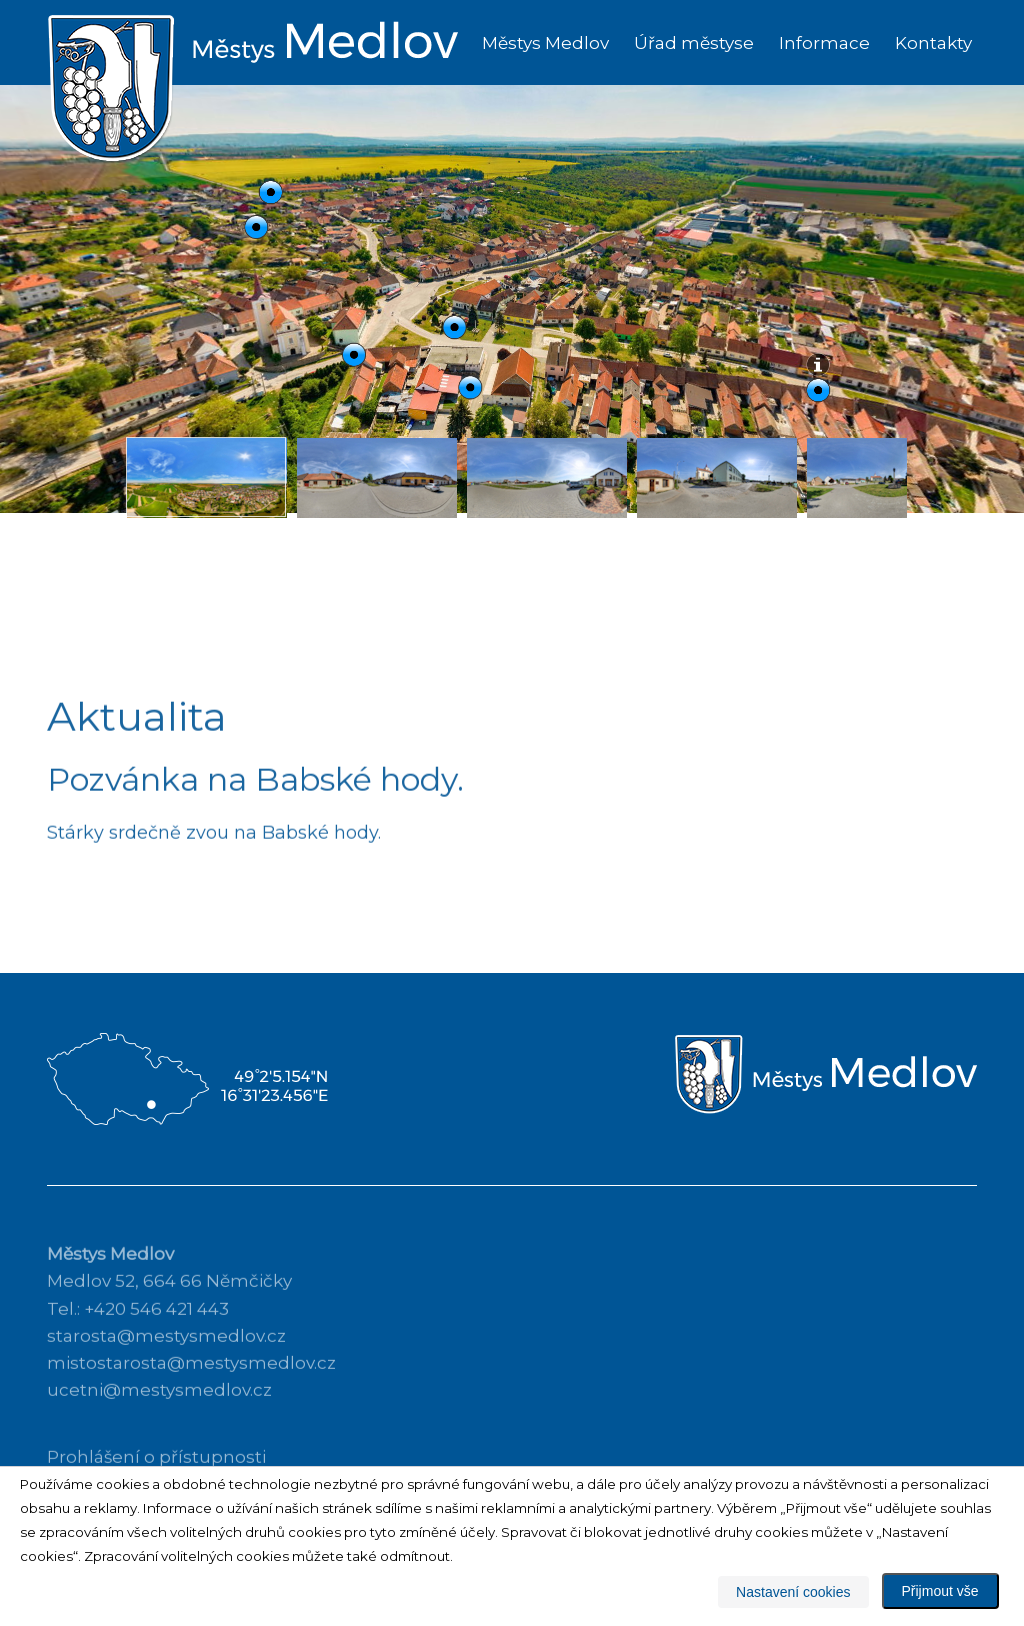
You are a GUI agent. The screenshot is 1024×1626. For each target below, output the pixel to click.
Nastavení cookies (793, 1592)
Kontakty (933, 43)
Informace (824, 43)
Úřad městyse (694, 43)
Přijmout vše (940, 1591)
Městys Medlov (545, 43)
